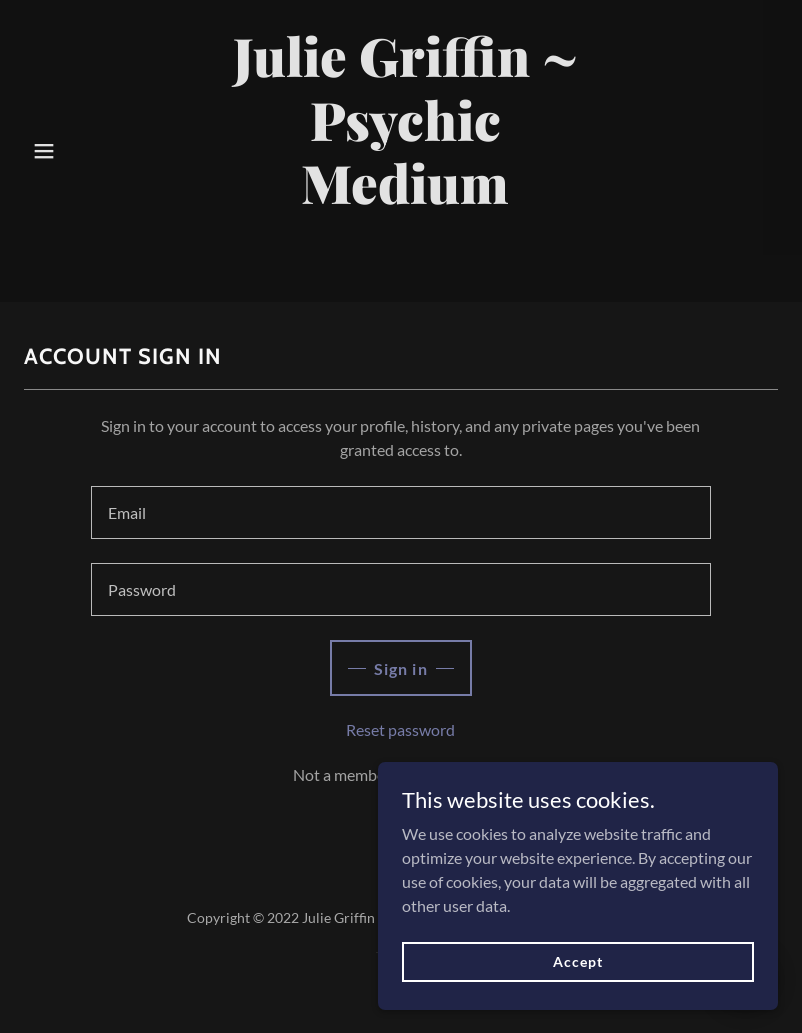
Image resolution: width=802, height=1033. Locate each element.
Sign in (400, 668)
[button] (44, 151)
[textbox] (401, 512)
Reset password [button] (400, 729)
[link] (405, 261)
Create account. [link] (454, 774)
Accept (577, 975)
